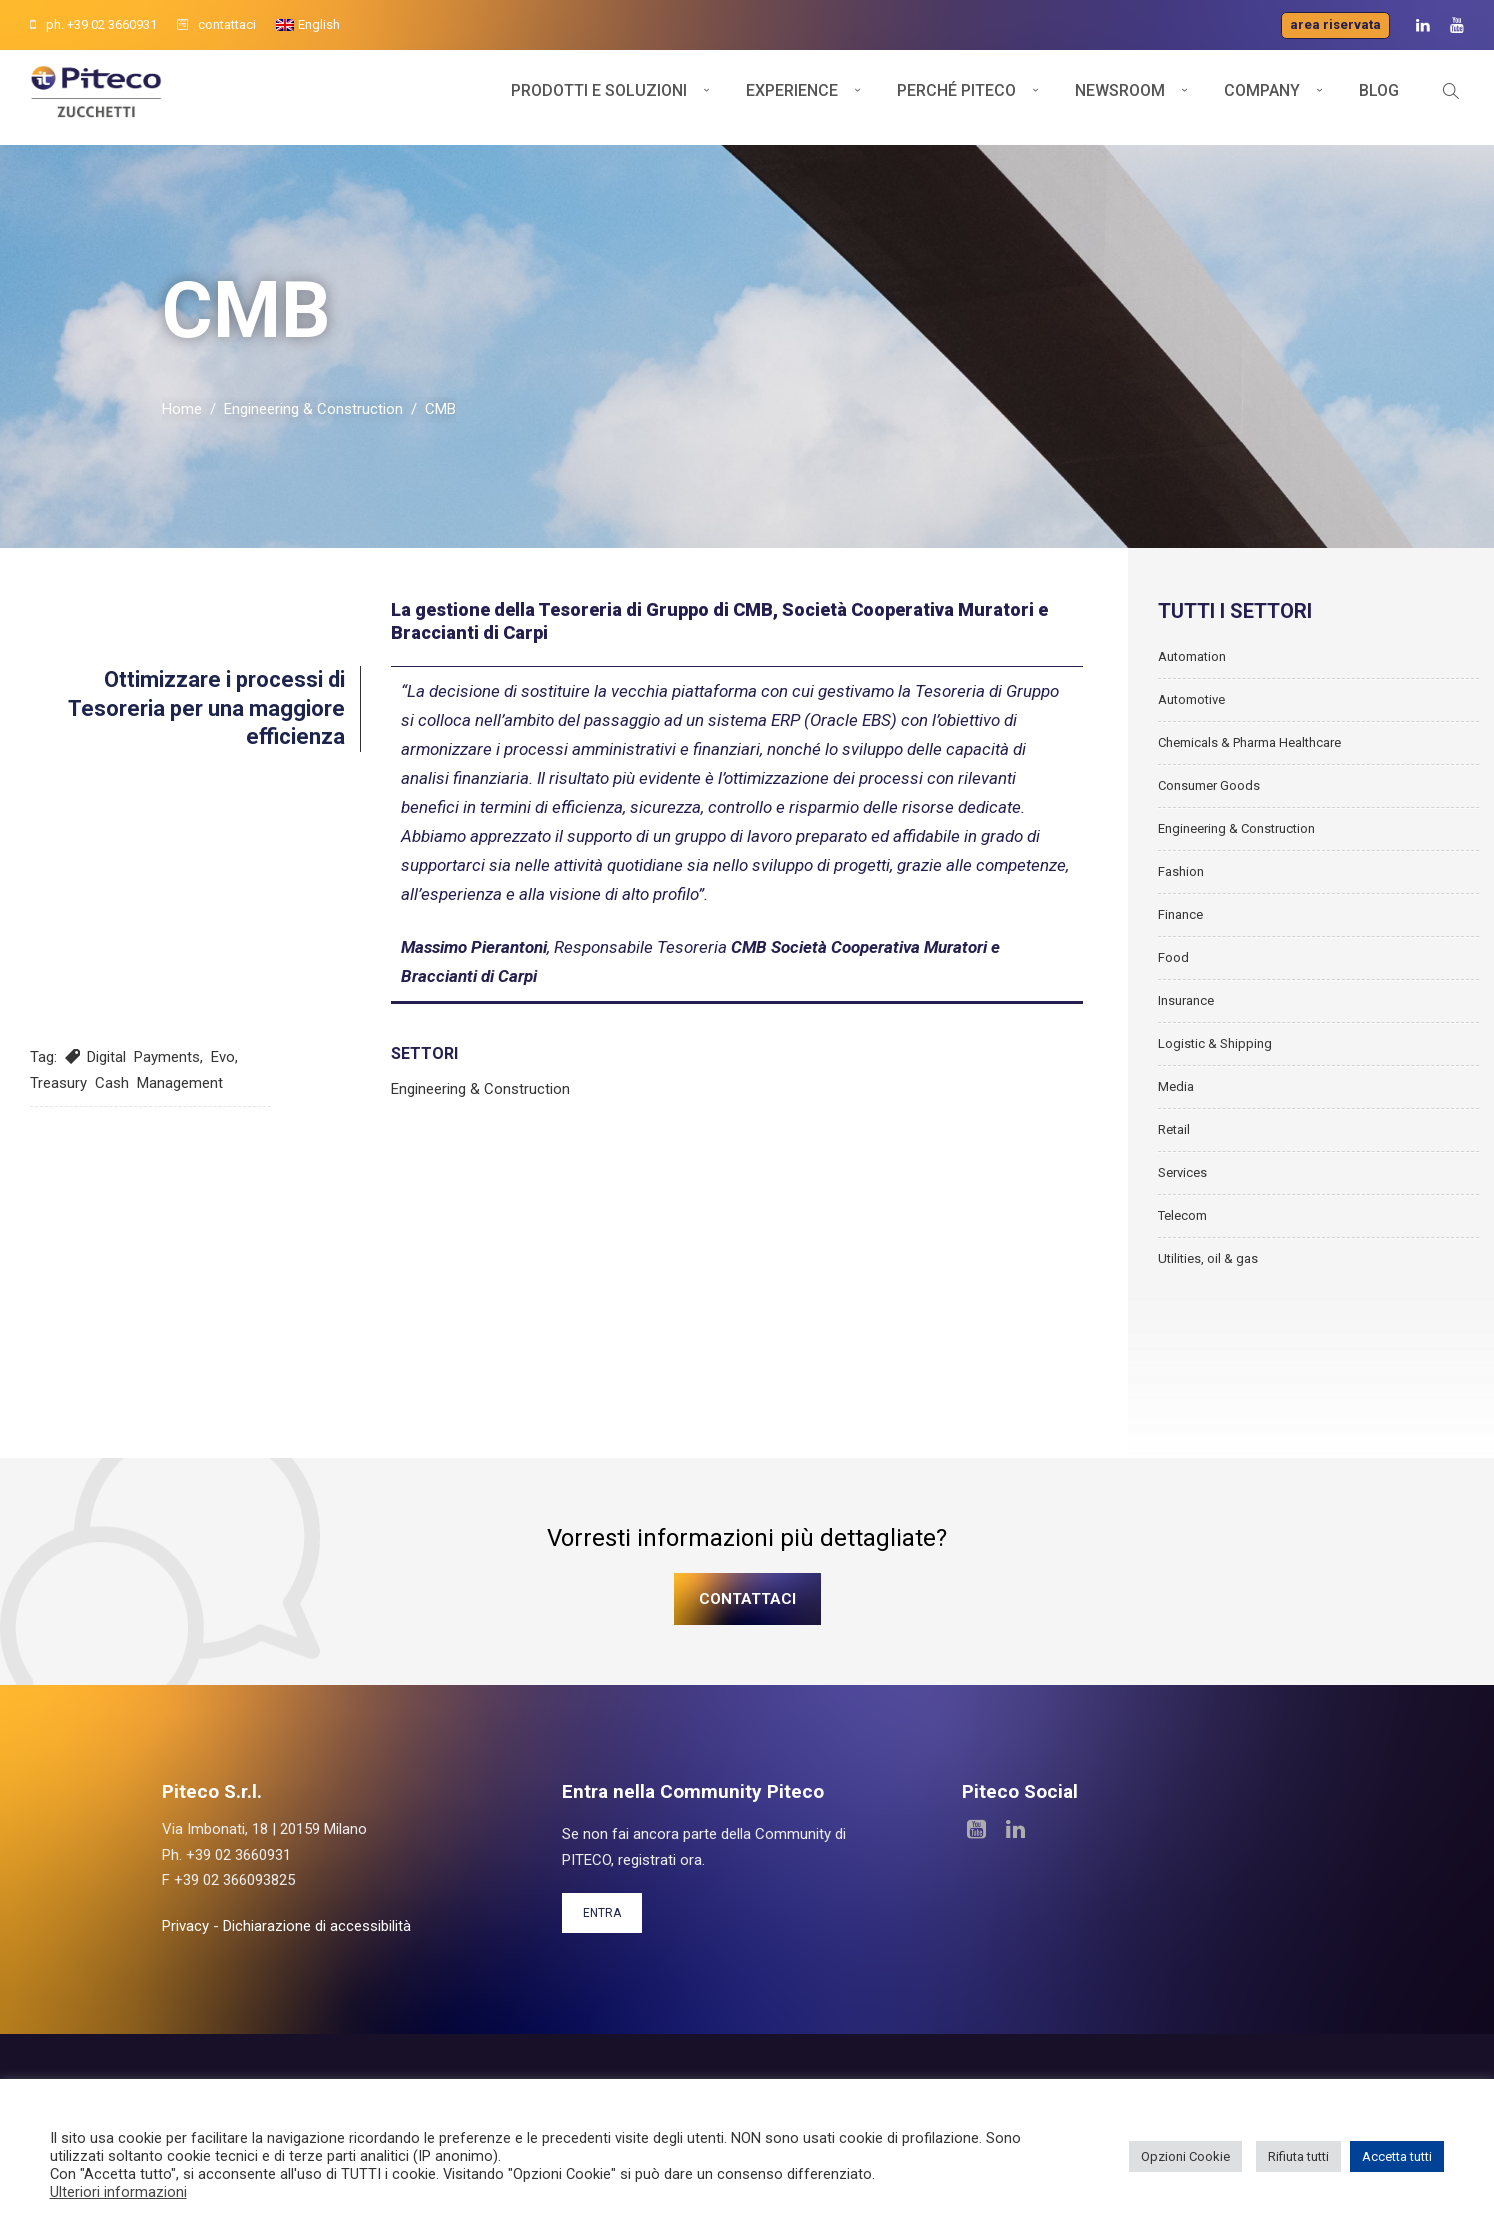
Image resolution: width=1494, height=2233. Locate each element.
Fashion (1181, 878)
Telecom (1182, 1222)
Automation (1192, 663)
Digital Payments (143, 1065)
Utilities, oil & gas (1208, 1265)
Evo (223, 1065)
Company (1262, 97)
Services (1182, 1179)
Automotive (1191, 706)
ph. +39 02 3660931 (93, 24)
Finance (1180, 921)
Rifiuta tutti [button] (1298, 2156)
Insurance (1186, 1007)
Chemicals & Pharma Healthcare (1249, 749)
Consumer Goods (1209, 792)
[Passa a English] (308, 25)
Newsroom (1120, 97)
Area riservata (1335, 24)
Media (1176, 1093)
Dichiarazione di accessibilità (317, 1933)
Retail (1174, 1136)
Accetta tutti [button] (1397, 2156)
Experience (792, 97)
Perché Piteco (956, 97)
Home (182, 417)
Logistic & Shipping (1215, 1050)
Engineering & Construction (313, 417)
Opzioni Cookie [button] (1185, 2156)
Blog (1379, 97)
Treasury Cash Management (126, 1090)
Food (1173, 964)
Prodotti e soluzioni (599, 97)
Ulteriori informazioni (118, 2192)
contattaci (216, 24)
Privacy (185, 1933)
